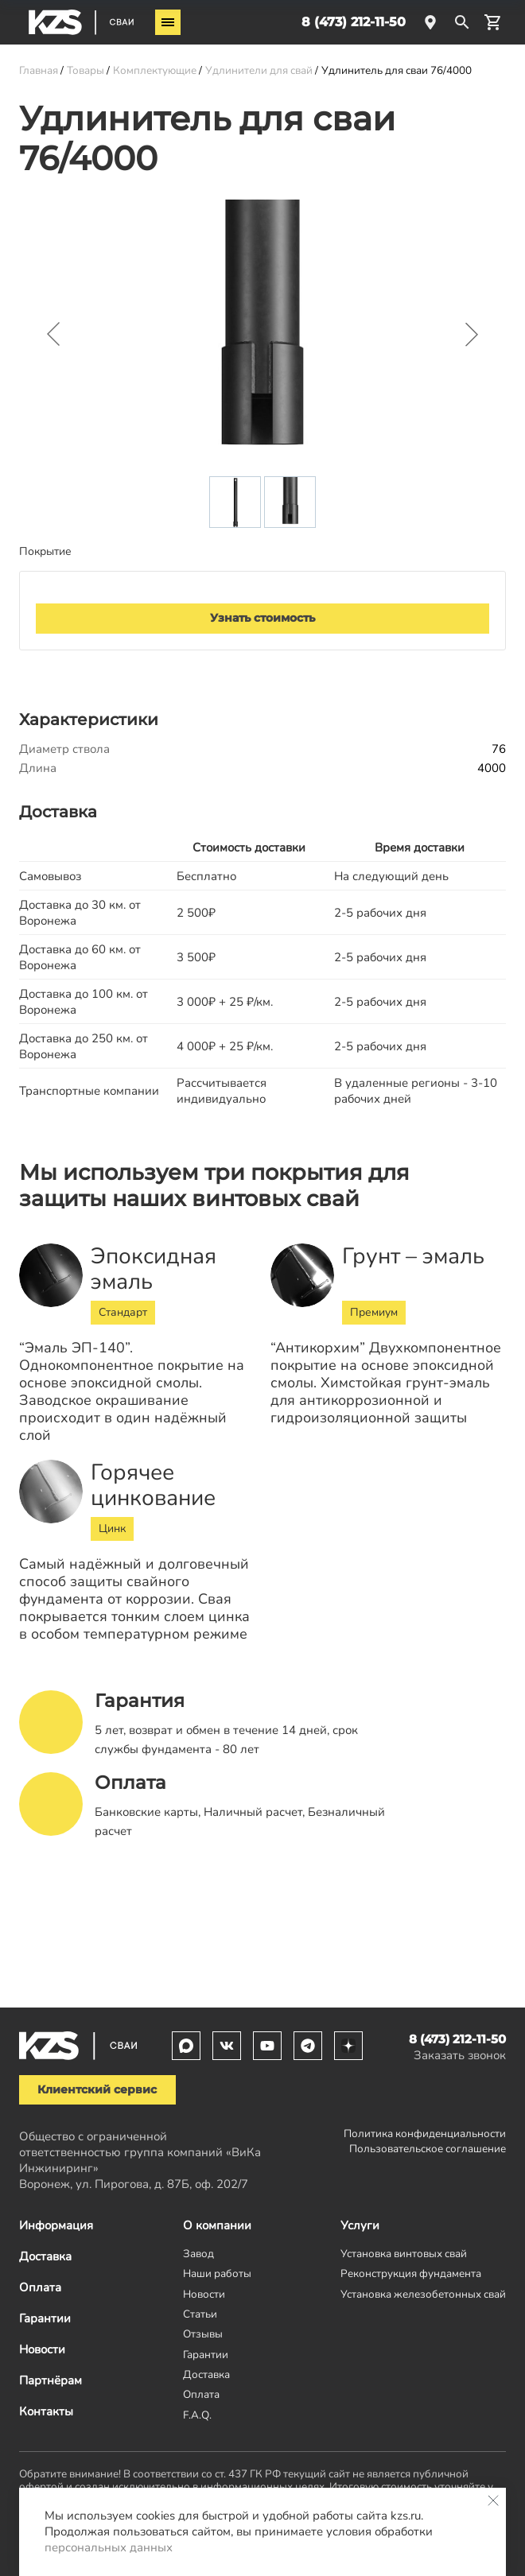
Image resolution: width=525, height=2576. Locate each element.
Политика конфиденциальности (425, 2133)
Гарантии (45, 2318)
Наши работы (217, 2273)
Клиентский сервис (97, 2089)
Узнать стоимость (262, 617)
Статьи (200, 2314)
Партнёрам (50, 2380)
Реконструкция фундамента (410, 2273)
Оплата (40, 2287)
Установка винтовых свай (403, 2253)
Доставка (45, 2256)
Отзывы (203, 2333)
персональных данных (109, 2547)
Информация (56, 2225)
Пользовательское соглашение (427, 2148)
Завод (198, 2253)
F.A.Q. (197, 2415)
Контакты (46, 2411)
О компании (217, 2225)
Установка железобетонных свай (423, 2294)
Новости (42, 2349)
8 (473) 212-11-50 (353, 21)
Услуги (359, 2225)
